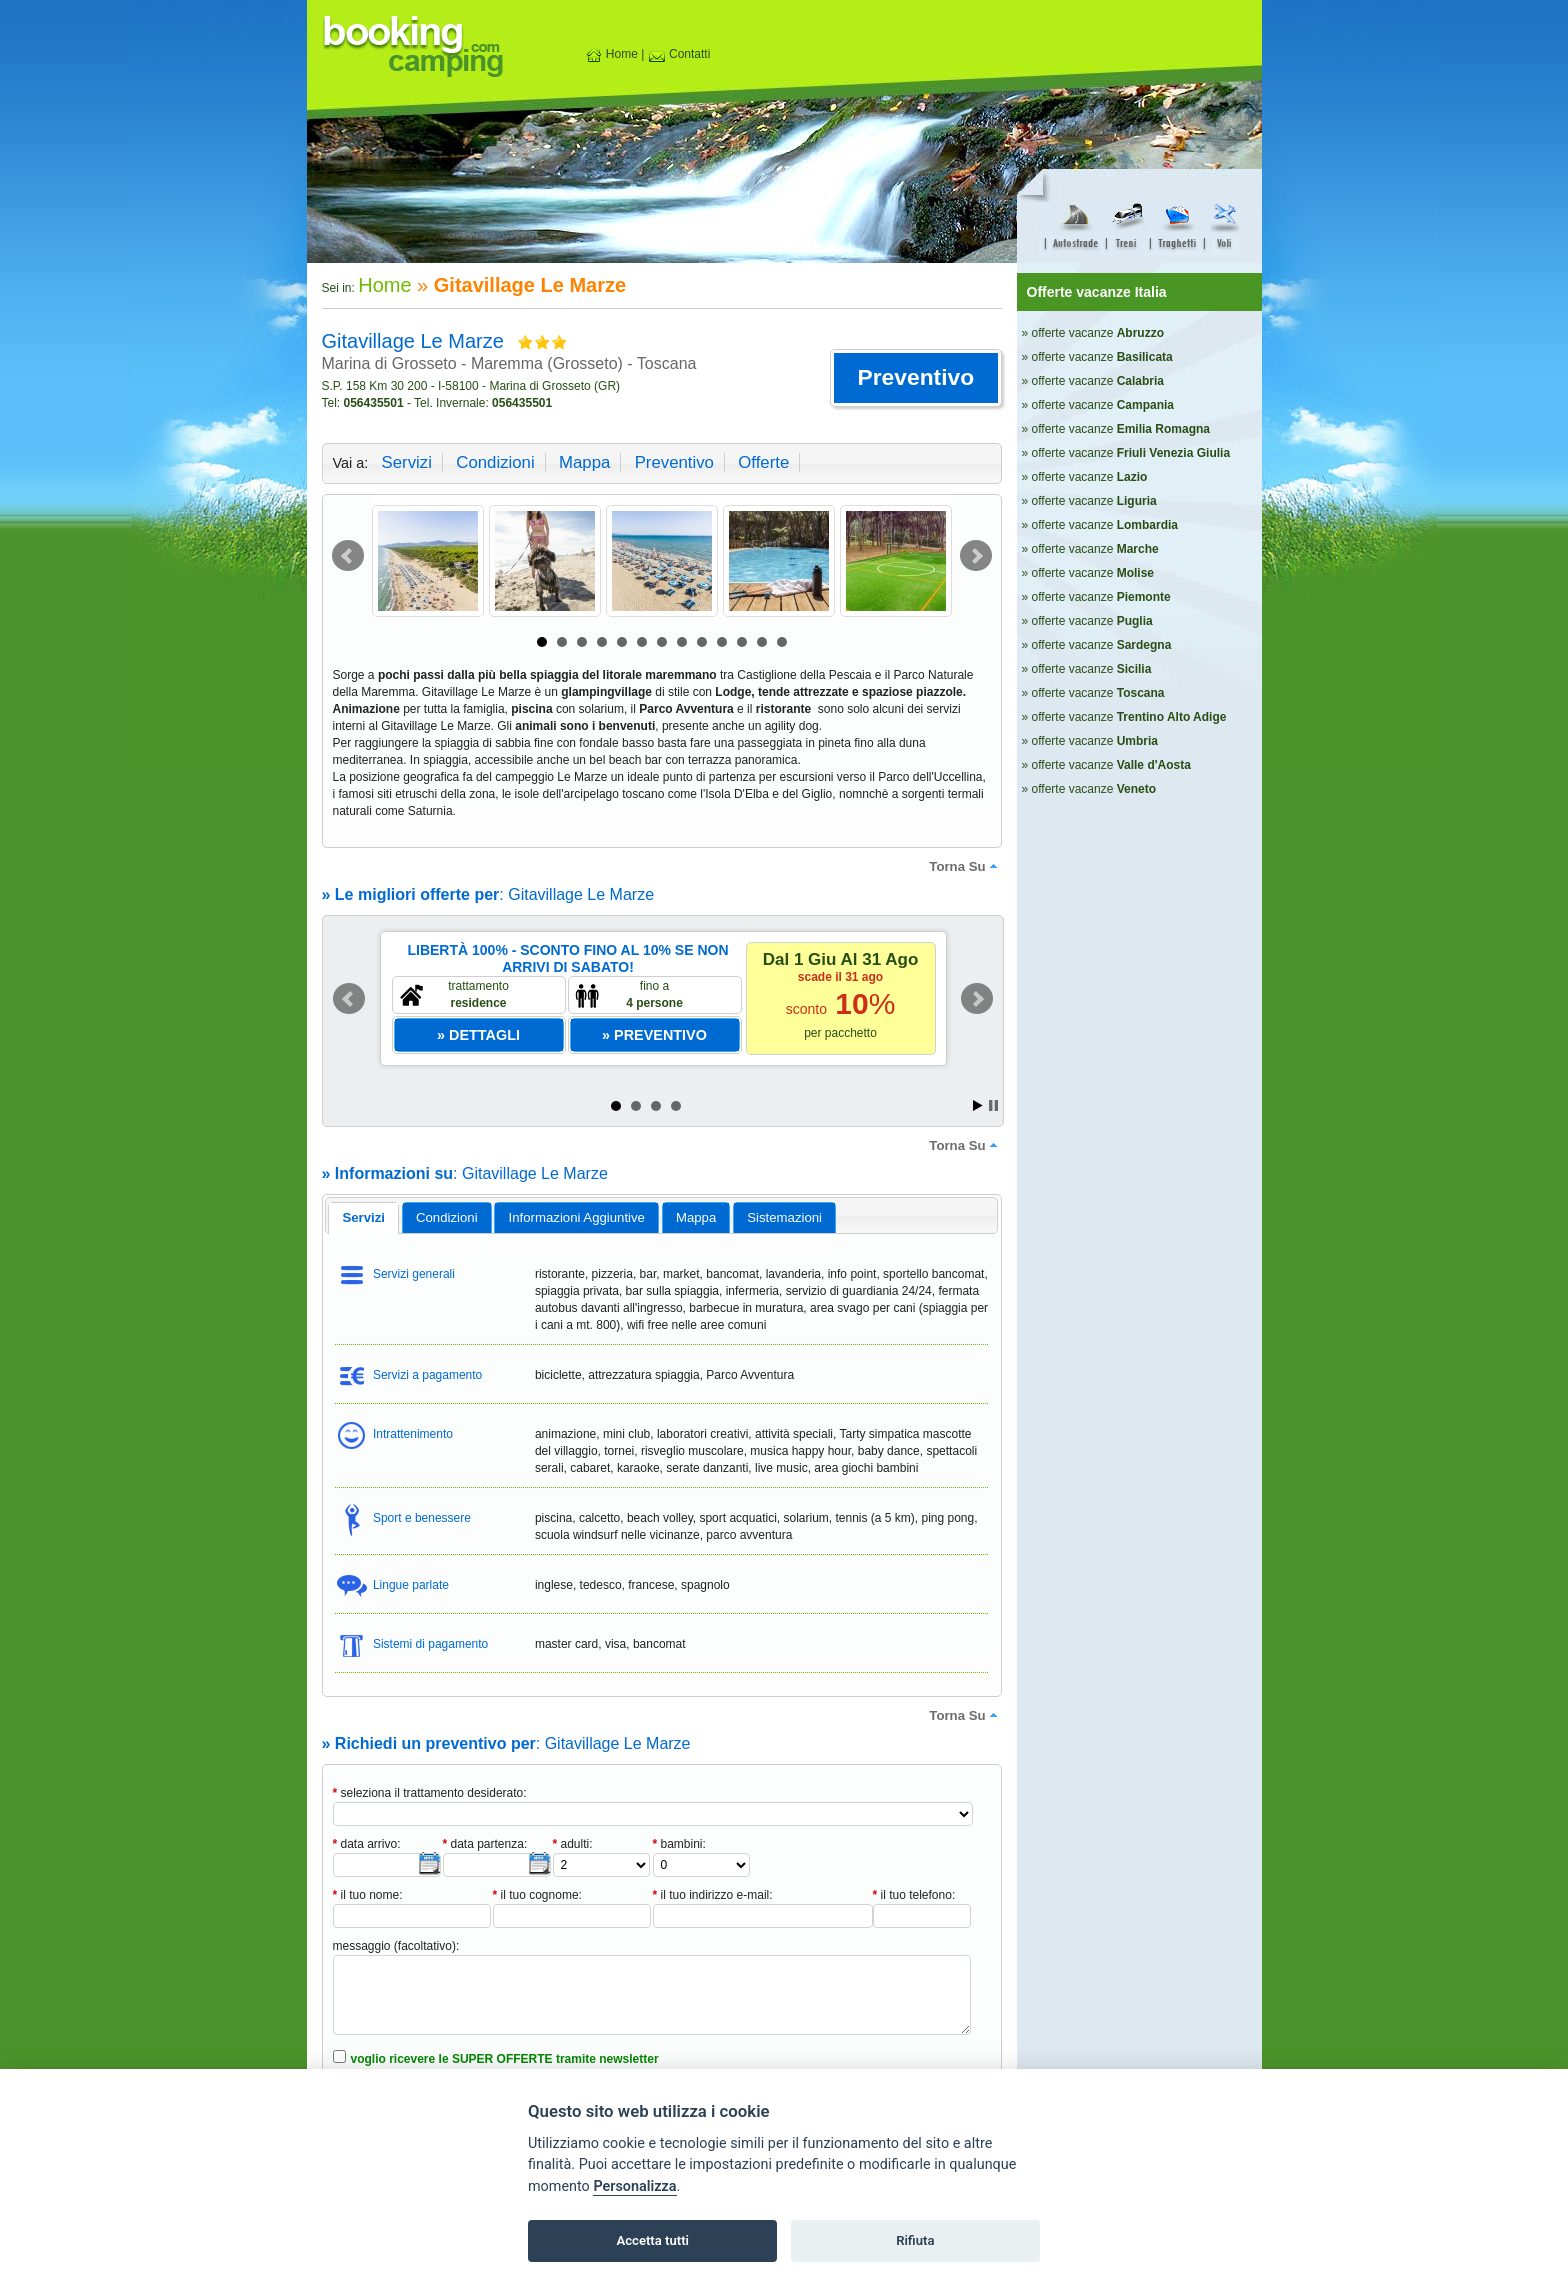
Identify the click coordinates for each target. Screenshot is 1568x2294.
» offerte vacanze (1093, 333)
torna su (965, 866)
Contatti (679, 54)
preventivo (674, 462)
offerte (763, 462)
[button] (915, 378)
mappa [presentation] (696, 1217)
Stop (993, 1105)
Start (978, 1105)
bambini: (679, 1844)
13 (782, 642)
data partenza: (485, 1844)
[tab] (363, 1218)
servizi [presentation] (363, 1217)
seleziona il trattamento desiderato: (430, 1793)
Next (976, 556)
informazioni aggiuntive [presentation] (577, 1217)
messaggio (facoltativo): (396, 1946)
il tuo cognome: (537, 1895)
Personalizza (634, 2186)
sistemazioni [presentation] (784, 1217)
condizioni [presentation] (447, 1217)
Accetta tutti (652, 2240)
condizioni (495, 462)
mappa (584, 462)
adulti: (573, 1844)
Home (611, 54)
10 (722, 642)
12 (762, 642)
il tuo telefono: (914, 1895)
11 (742, 642)
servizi (407, 462)
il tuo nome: (368, 1895)
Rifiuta (915, 2240)
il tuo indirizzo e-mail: (713, 1895)
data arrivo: (367, 1844)
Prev (348, 556)
